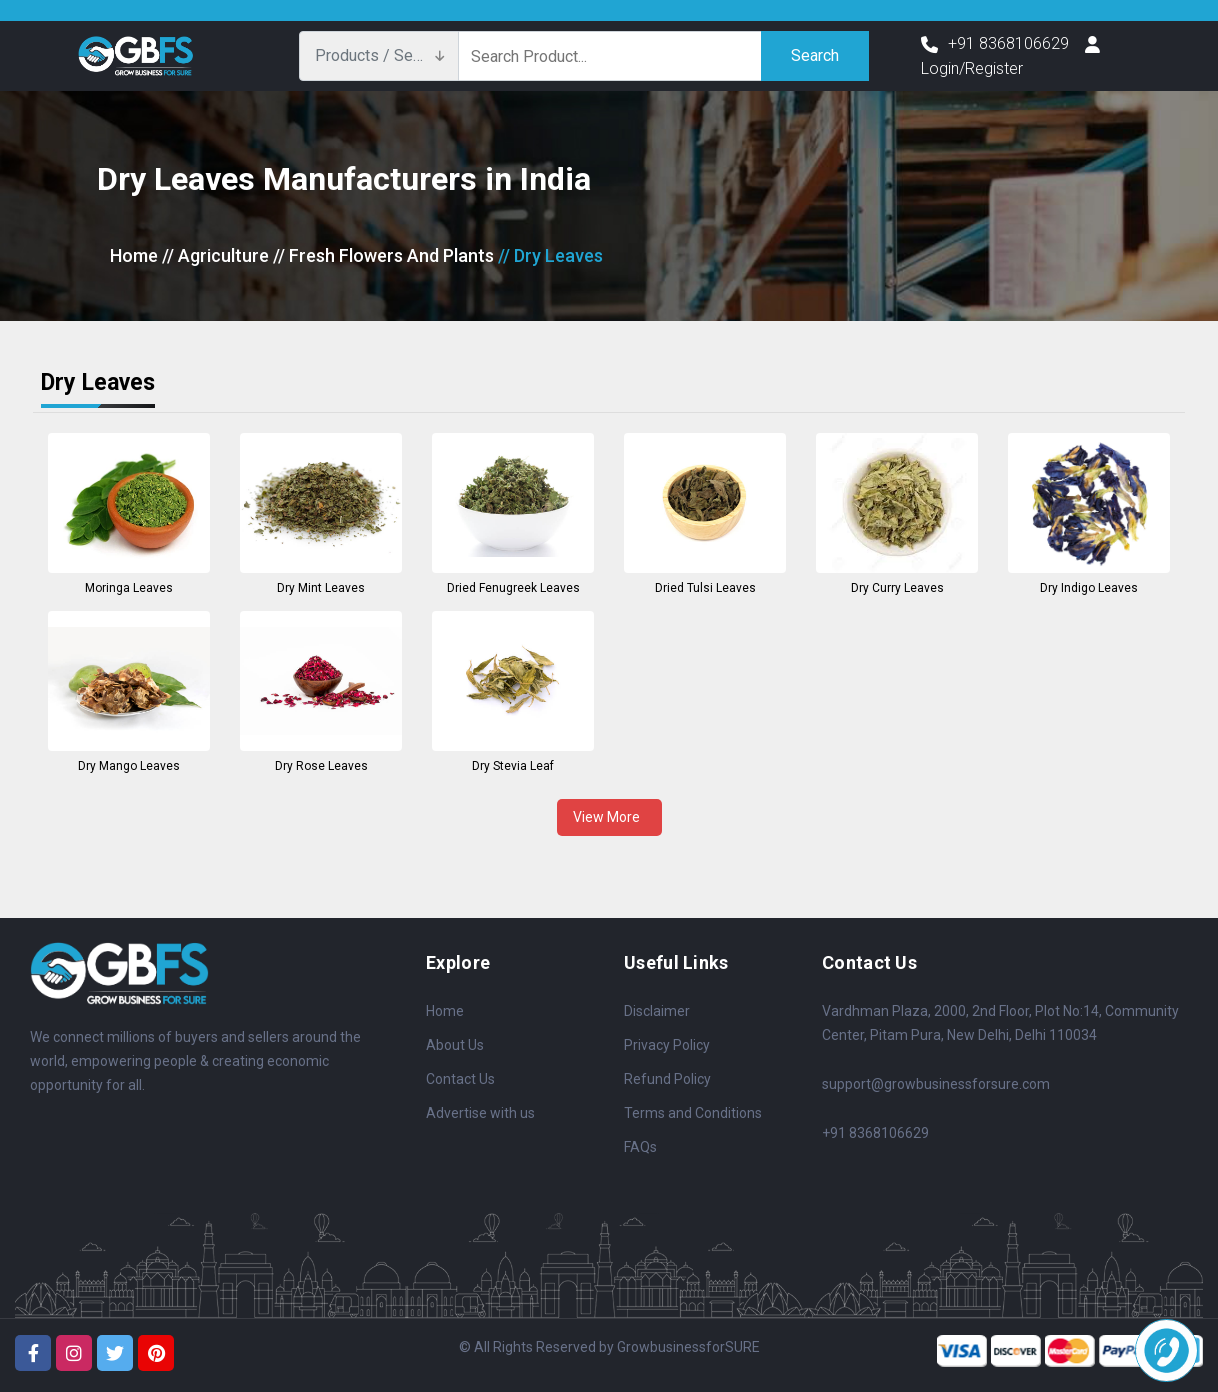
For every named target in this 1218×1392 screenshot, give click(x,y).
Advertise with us (480, 1113)
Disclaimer (657, 1011)
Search (815, 55)
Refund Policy (667, 1079)
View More (609, 817)
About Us (455, 1045)
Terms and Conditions (693, 1113)
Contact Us (460, 1079)
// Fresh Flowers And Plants (383, 255)
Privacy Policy (667, 1045)
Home (134, 255)
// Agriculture (215, 255)
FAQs (640, 1147)
